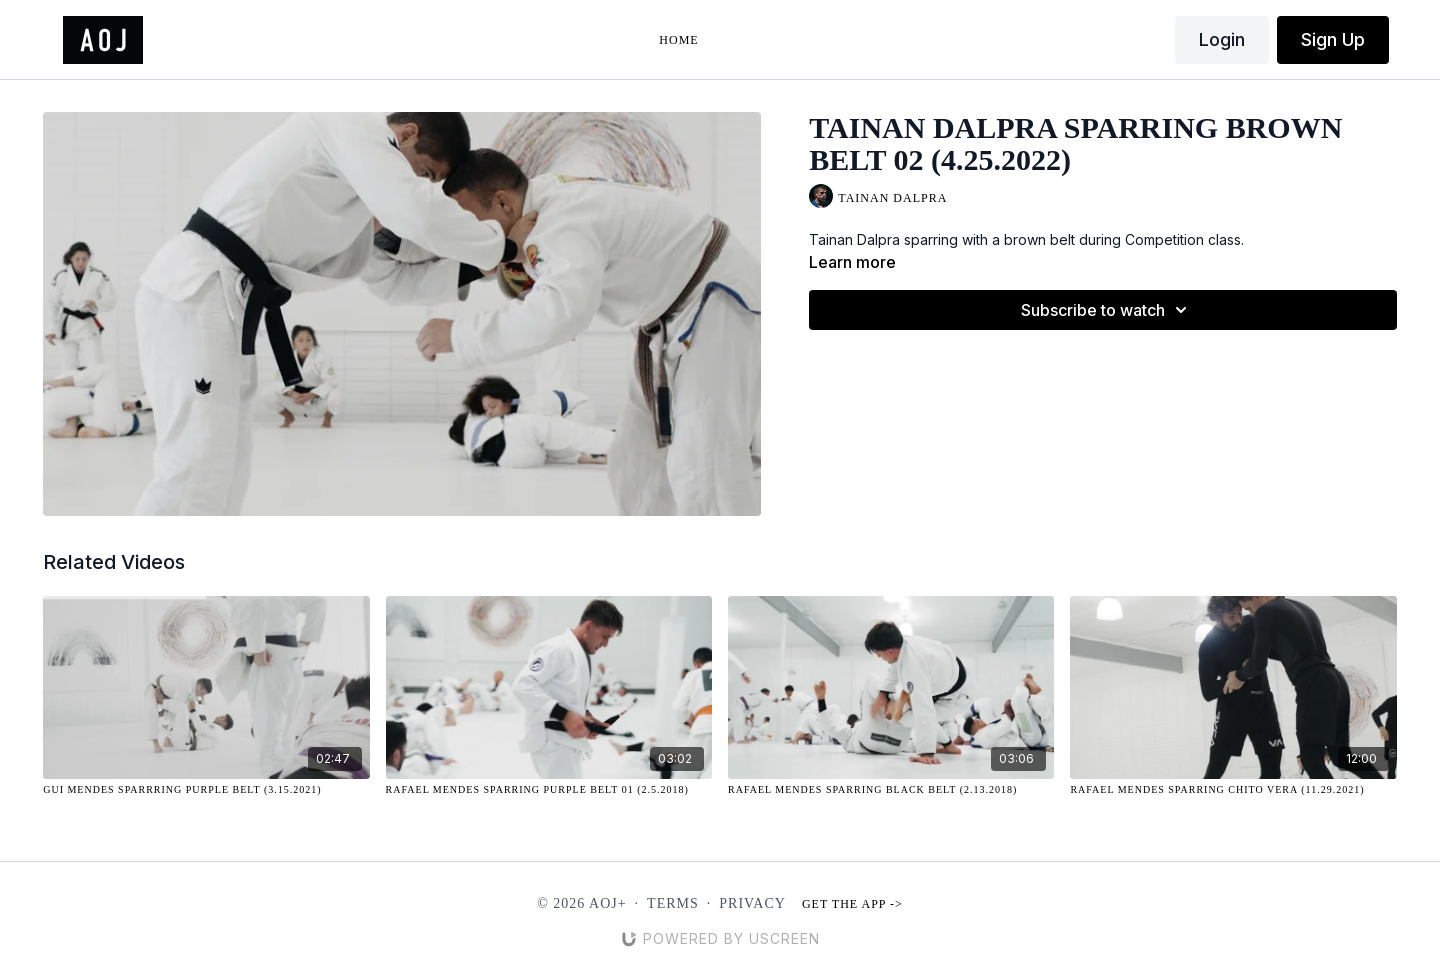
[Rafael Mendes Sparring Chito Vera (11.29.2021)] (1233, 789)
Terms (673, 903)
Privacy (752, 903)
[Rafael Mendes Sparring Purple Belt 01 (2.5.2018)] (549, 789)
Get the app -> (852, 904)
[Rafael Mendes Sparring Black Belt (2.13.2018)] (891, 789)
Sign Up (1333, 39)
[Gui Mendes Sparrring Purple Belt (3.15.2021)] (206, 789)
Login (1222, 39)
